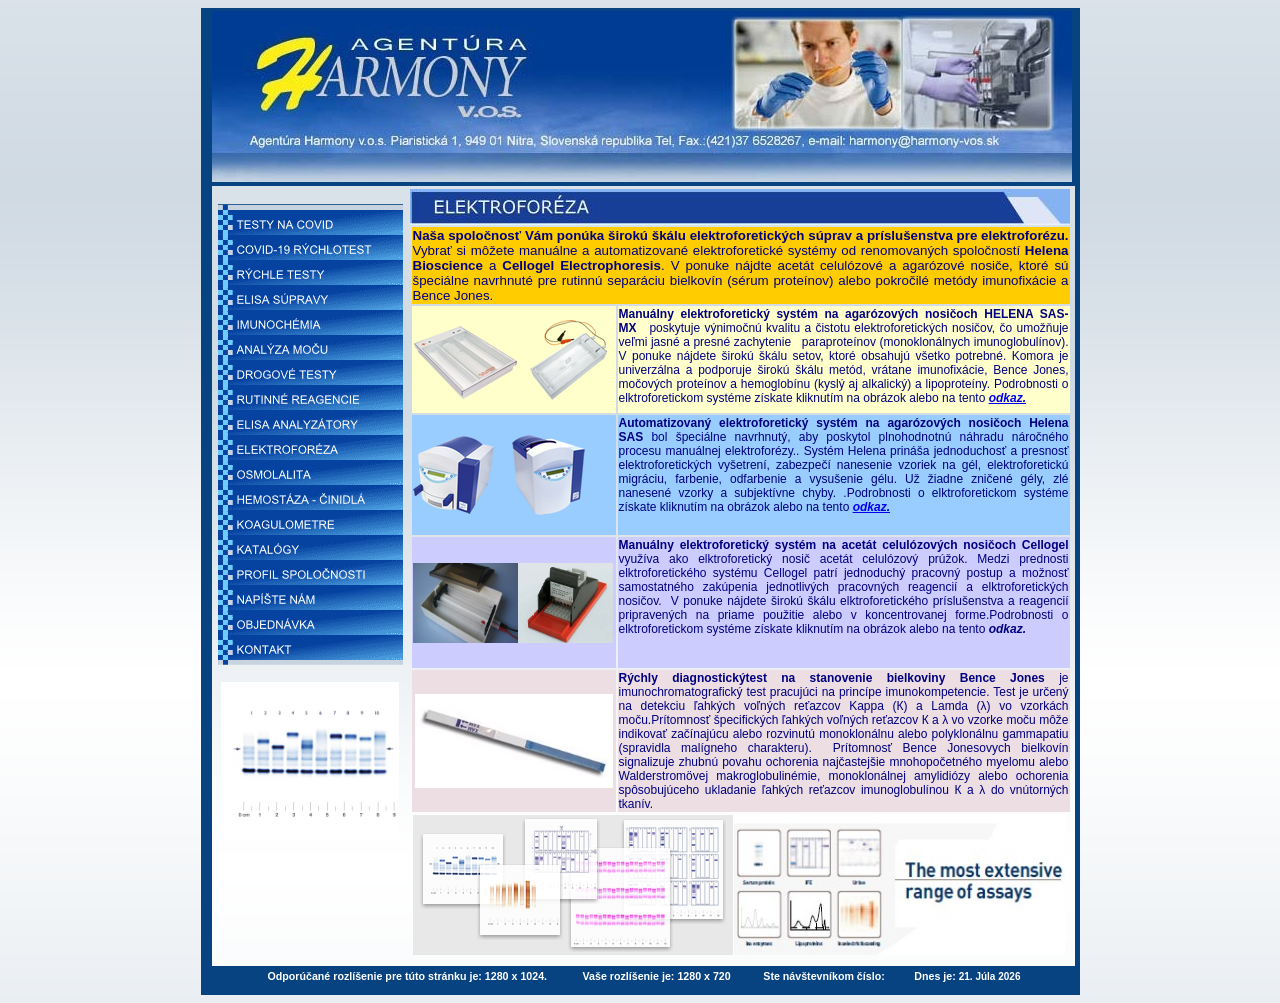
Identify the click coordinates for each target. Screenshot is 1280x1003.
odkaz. (1007, 398)
